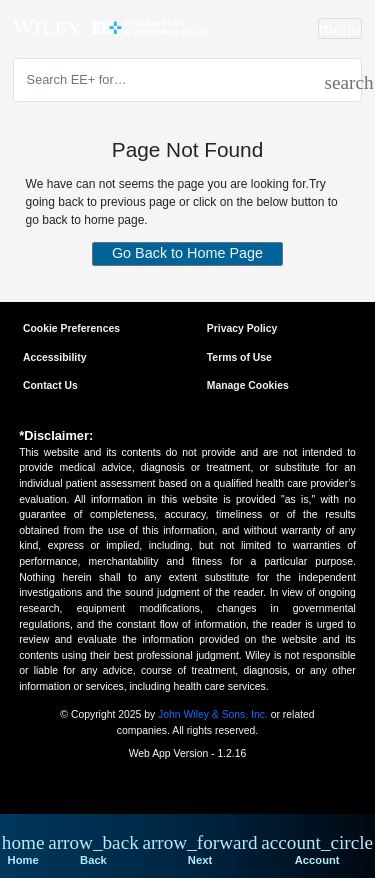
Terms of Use (239, 357)
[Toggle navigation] (340, 28)
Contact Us (50, 385)
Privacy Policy (242, 328)
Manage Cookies (248, 385)
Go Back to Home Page (187, 252)
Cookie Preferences (71, 328)
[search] (335, 79)
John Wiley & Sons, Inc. (213, 714)
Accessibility (55, 357)
